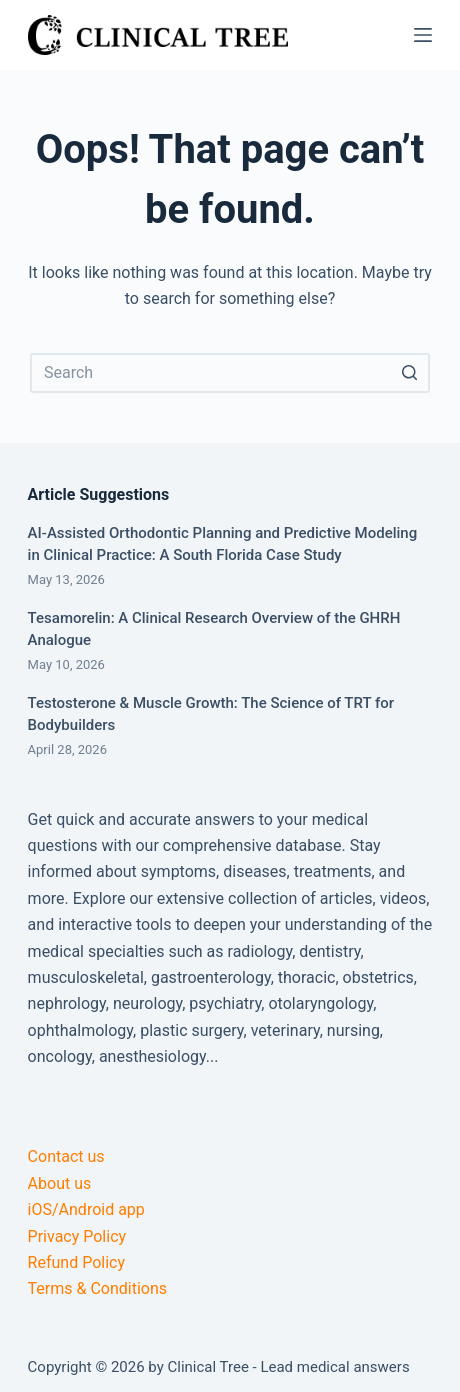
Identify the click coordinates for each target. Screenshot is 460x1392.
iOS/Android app (86, 1209)
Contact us (66, 1156)
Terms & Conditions (98, 1288)
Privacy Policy (77, 1236)
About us (60, 1183)
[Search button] (410, 373)
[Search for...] (230, 373)
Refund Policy (76, 1262)
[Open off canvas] (423, 35)
